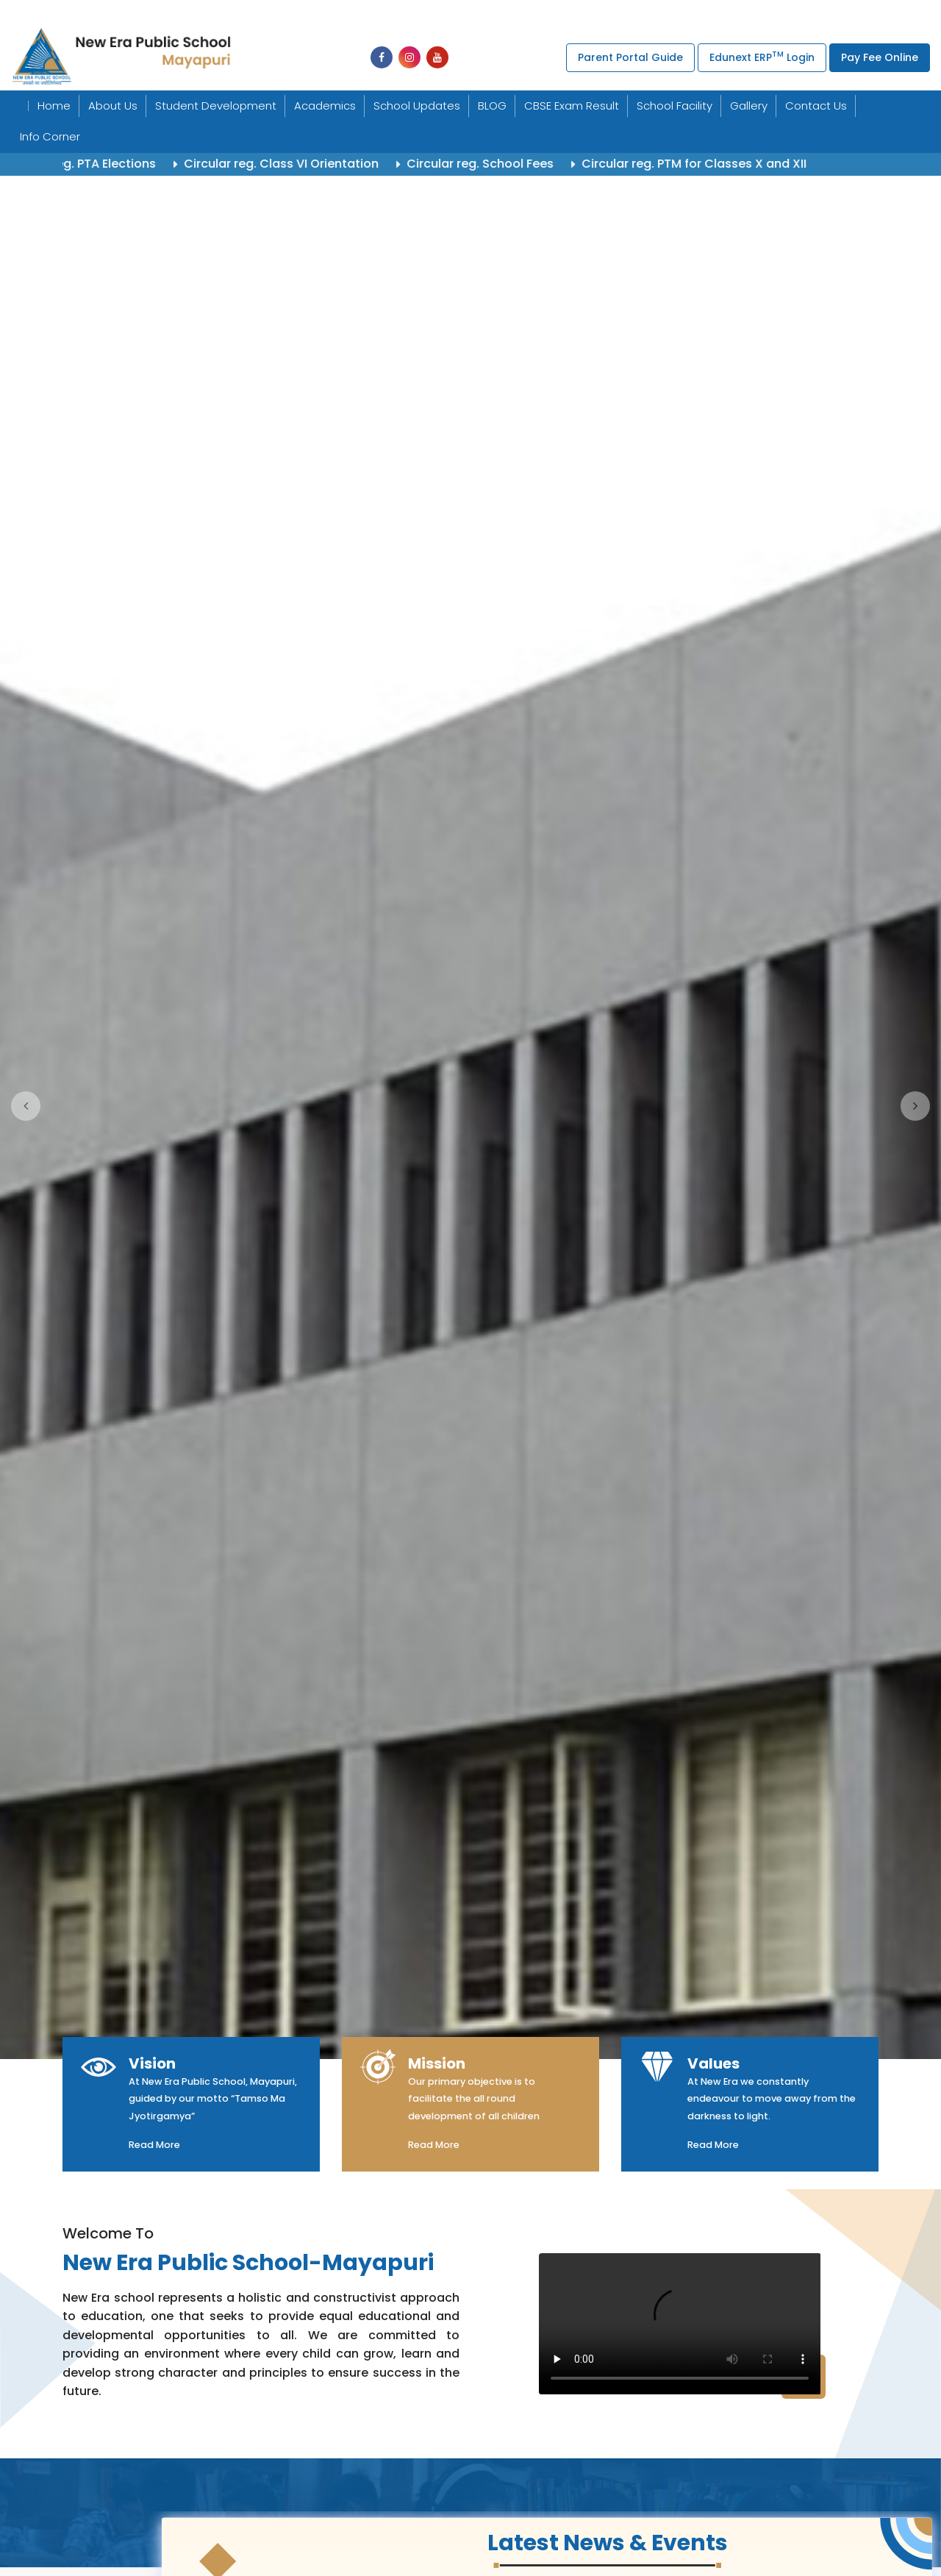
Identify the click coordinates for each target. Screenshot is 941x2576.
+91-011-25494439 (275, 14)
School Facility (674, 105)
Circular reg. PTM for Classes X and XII (721, 164)
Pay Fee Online (879, 57)
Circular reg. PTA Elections (106, 164)
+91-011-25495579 (493, 14)
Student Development (215, 105)
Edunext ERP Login (762, 56)
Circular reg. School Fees (507, 164)
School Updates (416, 105)
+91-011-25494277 (387, 14)
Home (54, 105)
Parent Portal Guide (630, 57)
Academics (325, 105)
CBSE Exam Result (571, 105)
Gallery (749, 105)
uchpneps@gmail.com (650, 13)
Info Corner (50, 136)
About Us (112, 105)
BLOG (492, 105)
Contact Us (816, 105)
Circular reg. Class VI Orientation (308, 164)
